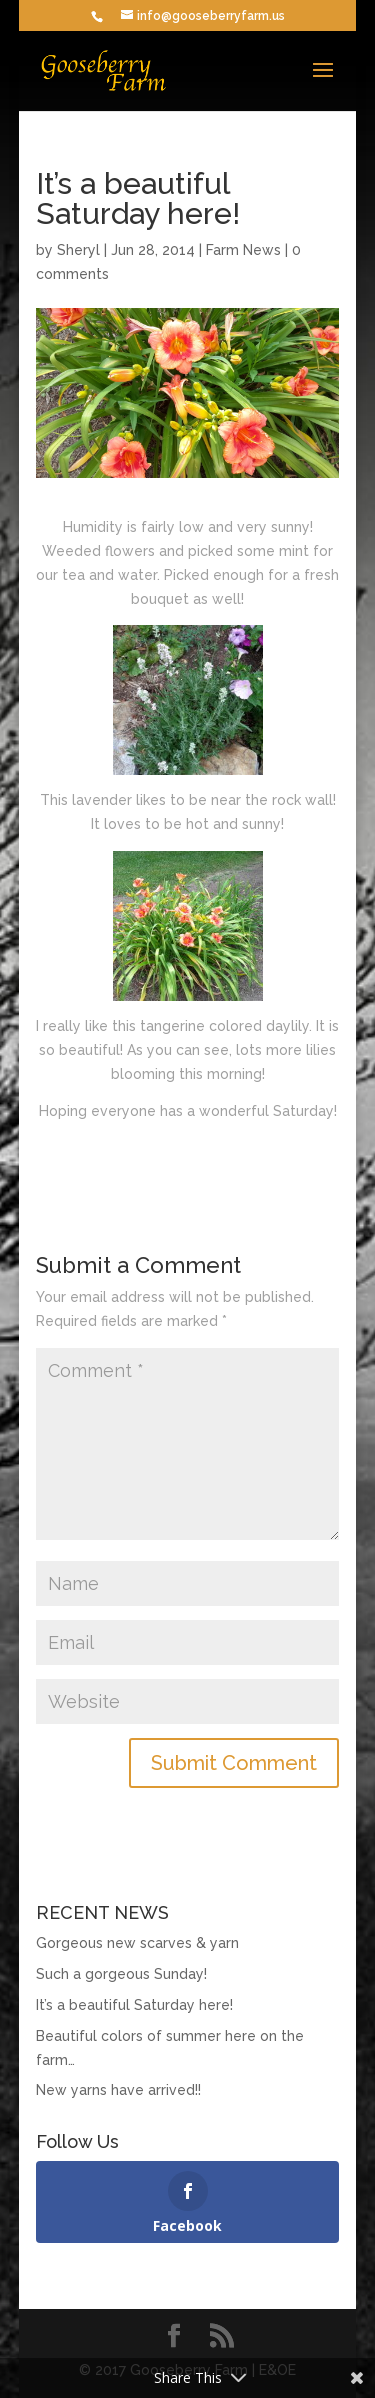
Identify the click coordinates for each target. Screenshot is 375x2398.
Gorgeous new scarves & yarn (137, 1943)
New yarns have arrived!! (118, 2090)
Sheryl (78, 250)
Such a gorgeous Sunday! (121, 1974)
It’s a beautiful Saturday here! (134, 2005)
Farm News (243, 250)
